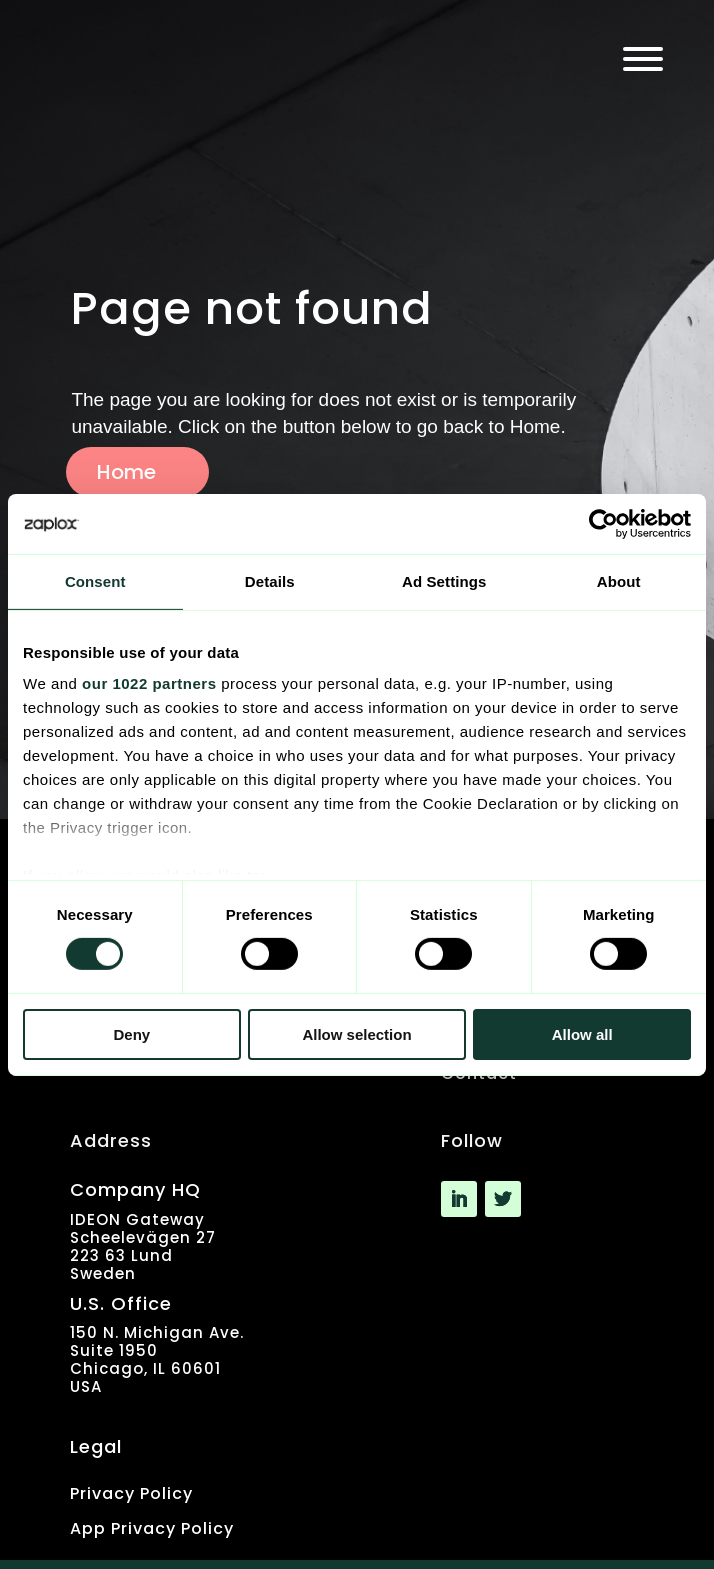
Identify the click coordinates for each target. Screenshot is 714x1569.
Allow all (582, 1034)
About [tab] (619, 580)
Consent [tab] (95, 580)
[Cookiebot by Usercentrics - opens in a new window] (603, 523)
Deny (131, 1034)
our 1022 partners (149, 683)
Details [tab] (270, 580)
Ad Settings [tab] (444, 580)
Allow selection (356, 1034)
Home (126, 472)
